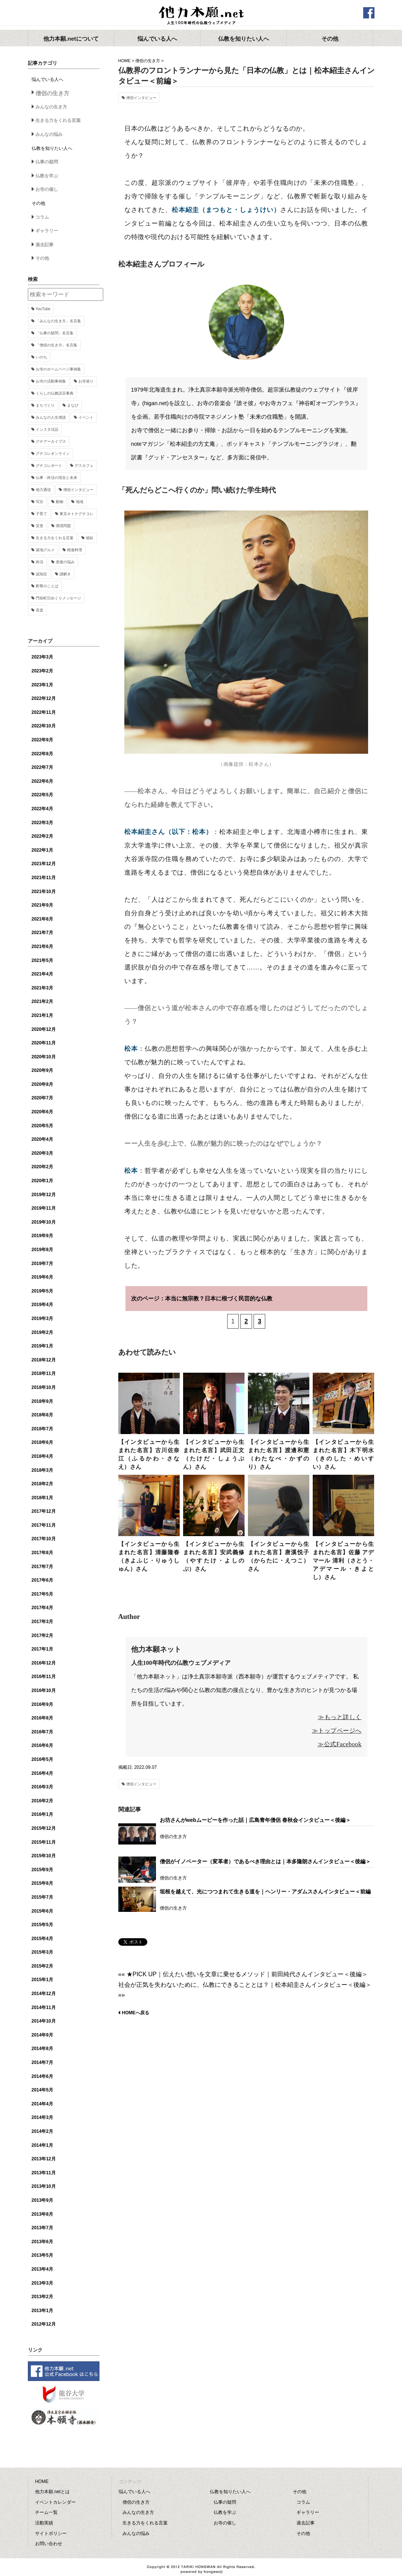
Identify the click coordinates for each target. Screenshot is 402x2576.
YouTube (43, 309)
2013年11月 (44, 2172)
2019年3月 (42, 1318)
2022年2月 (42, 836)
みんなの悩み (49, 134)
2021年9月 (42, 905)
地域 (79, 502)
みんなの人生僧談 (51, 417)
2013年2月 (42, 2296)
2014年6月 (42, 2076)
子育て (41, 514)
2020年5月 (42, 1125)
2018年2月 (42, 1483)
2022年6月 (42, 781)
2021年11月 (44, 877)
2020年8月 (42, 1084)
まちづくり (45, 405)
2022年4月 (42, 808)
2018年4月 (42, 1456)
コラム (42, 217)
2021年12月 (44, 863)
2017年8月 (42, 1552)
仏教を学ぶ (46, 175)
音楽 (39, 610)
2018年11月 (44, 1373)
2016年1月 (42, 1814)
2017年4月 (42, 1607)
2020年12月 (44, 1029)
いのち (41, 357)
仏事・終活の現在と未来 (56, 478)
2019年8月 (42, 1249)
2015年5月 (42, 1924)
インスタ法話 (47, 429)
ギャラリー (46, 230)
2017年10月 (44, 1538)
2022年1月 (42, 850)
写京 (39, 502)
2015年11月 (44, 1842)
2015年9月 (42, 1869)
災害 (39, 526)
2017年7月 (42, 1566)
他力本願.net (201, 16)
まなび (72, 405)
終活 (39, 562)
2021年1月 (42, 1015)
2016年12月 (44, 1663)
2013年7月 (42, 2227)
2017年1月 (42, 1649)
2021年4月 (42, 974)
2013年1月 (42, 2310)
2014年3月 (42, 2117)
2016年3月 (42, 1786)
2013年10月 (44, 2186)
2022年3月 (42, 822)
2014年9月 (42, 2035)
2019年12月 (44, 1194)
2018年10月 (44, 1387)
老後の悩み (65, 562)
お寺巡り (85, 381)
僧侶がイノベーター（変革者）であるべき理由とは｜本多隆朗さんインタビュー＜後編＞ (265, 1861)
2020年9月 (42, 1070)
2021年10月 (44, 891)
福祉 (89, 538)
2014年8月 (42, 2048)
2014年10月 (44, 2021)
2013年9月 (42, 2200)
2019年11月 (44, 1208)
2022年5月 (42, 794)
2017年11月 (44, 1525)
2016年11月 (44, 1676)
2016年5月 (42, 1759)
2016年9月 (42, 1704)
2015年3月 (42, 1952)
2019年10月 (44, 1222)
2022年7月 (42, 767)
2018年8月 (42, 1415)
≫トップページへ (337, 1730)
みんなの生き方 (51, 107)
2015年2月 (42, 1966)
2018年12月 (44, 1360)
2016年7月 (42, 1732)
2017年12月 (44, 1511)
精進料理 (74, 550)
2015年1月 (42, 1979)
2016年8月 (42, 1718)
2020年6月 (42, 1111)
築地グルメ (45, 550)
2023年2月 (42, 671)
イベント (85, 417)
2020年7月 (42, 1098)
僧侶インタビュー (141, 98)
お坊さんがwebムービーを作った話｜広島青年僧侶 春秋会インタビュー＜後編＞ (255, 1820)
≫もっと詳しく (340, 1717)
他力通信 (43, 490)
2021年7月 (42, 932)
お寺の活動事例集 (51, 381)
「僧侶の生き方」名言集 (56, 345)
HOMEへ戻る (135, 2012)
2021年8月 (42, 919)
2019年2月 (42, 1332)
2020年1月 (42, 1180)
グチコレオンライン (53, 453)
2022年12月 (44, 698)
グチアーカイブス (51, 441)
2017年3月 (42, 1621)
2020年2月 (42, 1166)
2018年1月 (42, 1497)
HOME (124, 60)
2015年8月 (42, 1883)
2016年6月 (42, 1745)
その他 (42, 258)
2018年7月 (42, 1428)
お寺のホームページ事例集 (58, 369)
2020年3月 (42, 1153)
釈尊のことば (47, 586)
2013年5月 (42, 2255)
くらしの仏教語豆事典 (54, 393)
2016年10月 (44, 1690)
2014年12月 (44, 1993)
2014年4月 (42, 2104)
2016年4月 (42, 1773)
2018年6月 (42, 1442)
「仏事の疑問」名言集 (54, 333)
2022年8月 (42, 753)
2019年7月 (42, 1263)
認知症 (41, 574)
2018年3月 (42, 1470)
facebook (368, 12)
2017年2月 (42, 1635)
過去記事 (44, 244)
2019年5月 (42, 1291)
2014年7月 (42, 2062)
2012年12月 (44, 2324)
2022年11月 (44, 712)
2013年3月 (42, 2283)
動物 (59, 502)
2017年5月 (42, 1594)
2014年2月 (42, 2131)
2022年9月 (42, 739)
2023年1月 (42, 684)
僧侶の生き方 (147, 60)
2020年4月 (42, 1139)
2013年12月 (44, 2158)
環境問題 (63, 526)
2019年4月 (42, 1304)
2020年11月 (44, 1043)
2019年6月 (42, 1277)
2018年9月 (42, 1401)
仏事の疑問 (46, 162)
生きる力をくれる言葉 (58, 120)
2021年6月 (42, 946)
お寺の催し (46, 189)
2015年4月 (42, 1938)
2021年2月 (42, 1001)
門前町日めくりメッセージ (58, 598)
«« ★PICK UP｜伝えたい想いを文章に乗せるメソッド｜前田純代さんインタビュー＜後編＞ (243, 1974)
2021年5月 (42, 960)
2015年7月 (42, 1897)
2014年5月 (42, 2090)
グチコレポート (49, 465)
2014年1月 (42, 2145)
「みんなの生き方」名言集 (58, 321)
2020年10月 (44, 1056)
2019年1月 (42, 1346)
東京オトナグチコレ (76, 514)
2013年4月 (42, 2269)
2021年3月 (42, 988)
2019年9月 (42, 1235)
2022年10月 (44, 726)
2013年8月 (42, 2214)
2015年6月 (42, 1911)
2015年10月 (44, 1855)
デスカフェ (84, 465)
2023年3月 (42, 657)
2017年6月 (42, 1580)
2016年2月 (42, 1800)
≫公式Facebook (339, 1744)
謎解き (65, 574)
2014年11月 (44, 2007)
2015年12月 (44, 1828)
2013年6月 (42, 2241)
